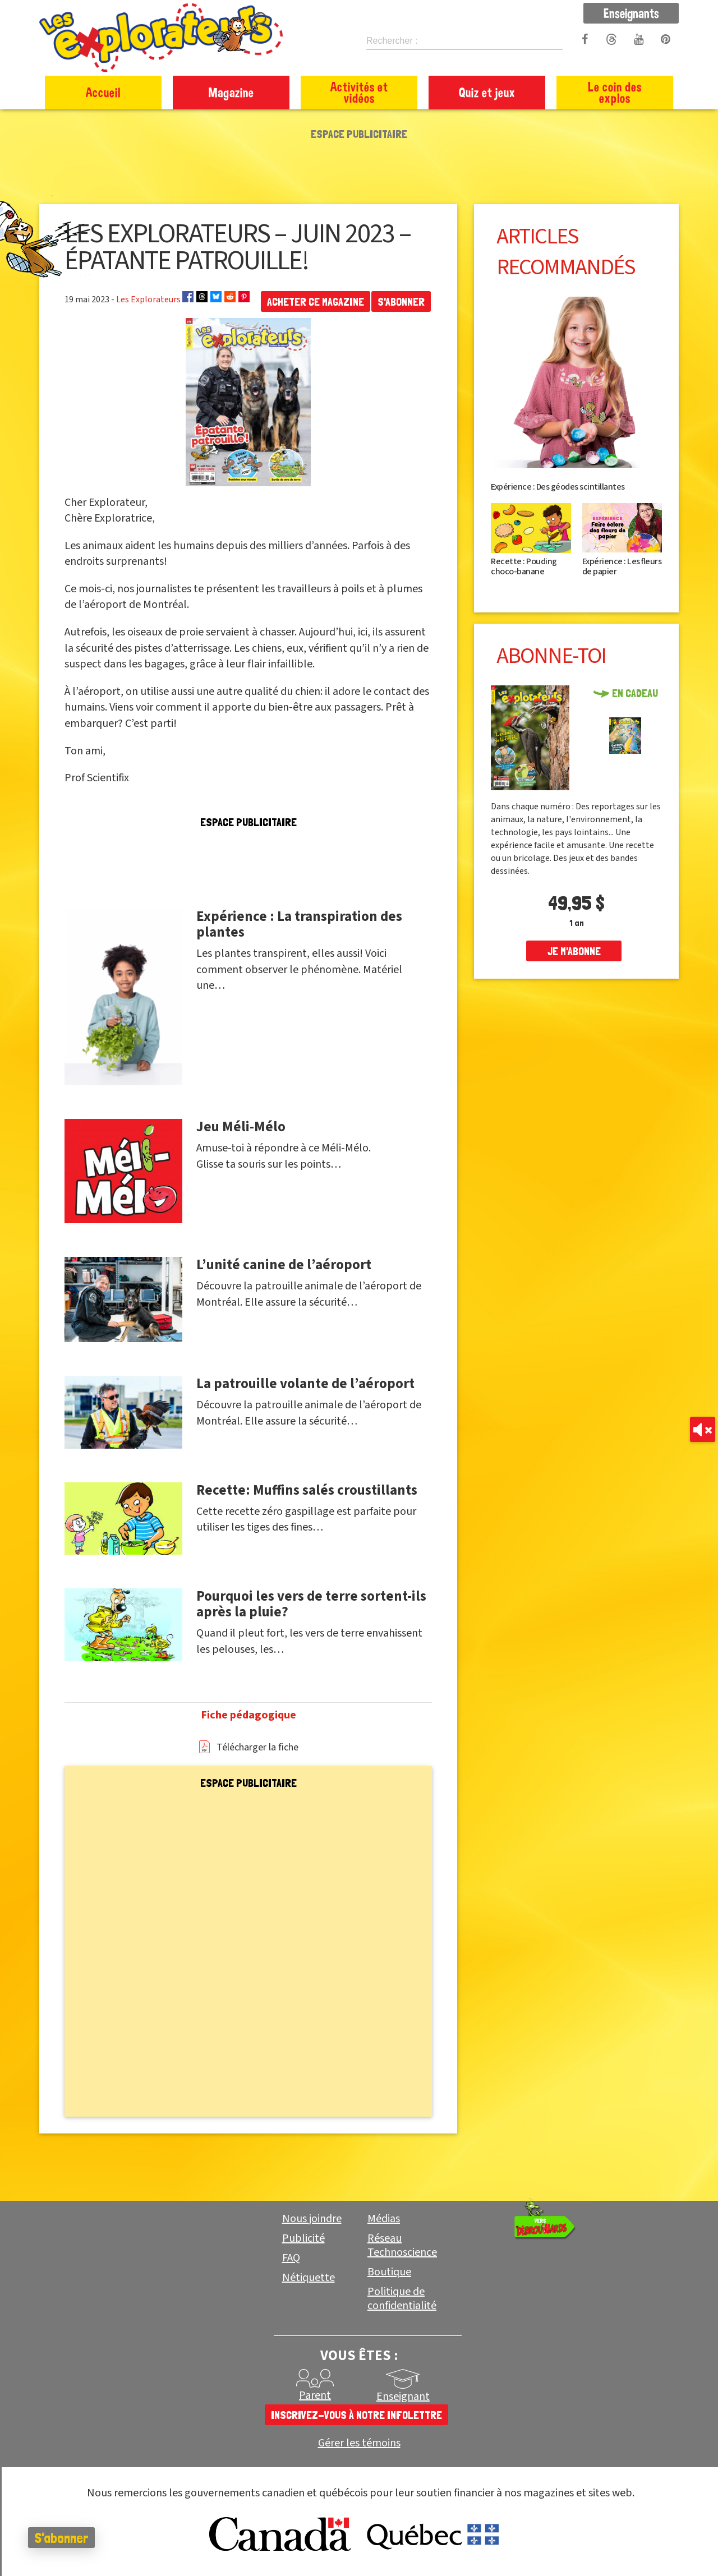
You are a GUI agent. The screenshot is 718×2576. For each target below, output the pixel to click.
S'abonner (401, 301)
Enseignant (403, 2396)
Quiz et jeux (487, 92)
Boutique (389, 2272)
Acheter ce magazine (315, 301)
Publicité (303, 2238)
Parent (315, 2395)
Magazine (231, 92)
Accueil (103, 92)
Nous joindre (312, 2219)
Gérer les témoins (359, 2443)
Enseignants (631, 12)
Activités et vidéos (359, 92)
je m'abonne (574, 951)
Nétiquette (308, 2277)
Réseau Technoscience (402, 2245)
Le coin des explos (615, 92)
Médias (383, 2219)
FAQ (291, 2258)
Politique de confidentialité (401, 2299)
